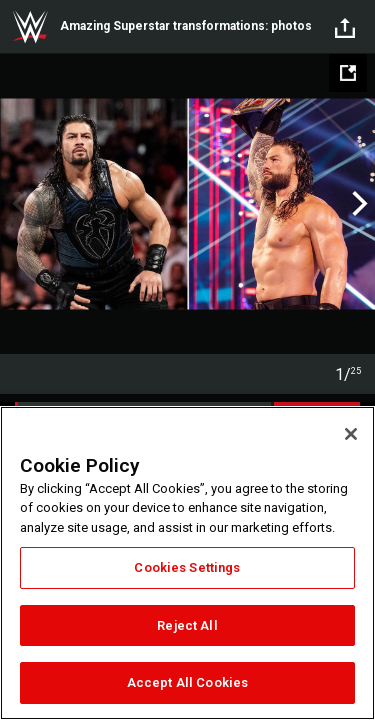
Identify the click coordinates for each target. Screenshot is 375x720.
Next (357, 204)
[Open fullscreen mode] (348, 73)
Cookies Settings (187, 567)
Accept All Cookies (187, 682)
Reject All (187, 625)
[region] (187, 563)
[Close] (351, 434)
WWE (30, 27)
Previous (17, 204)
